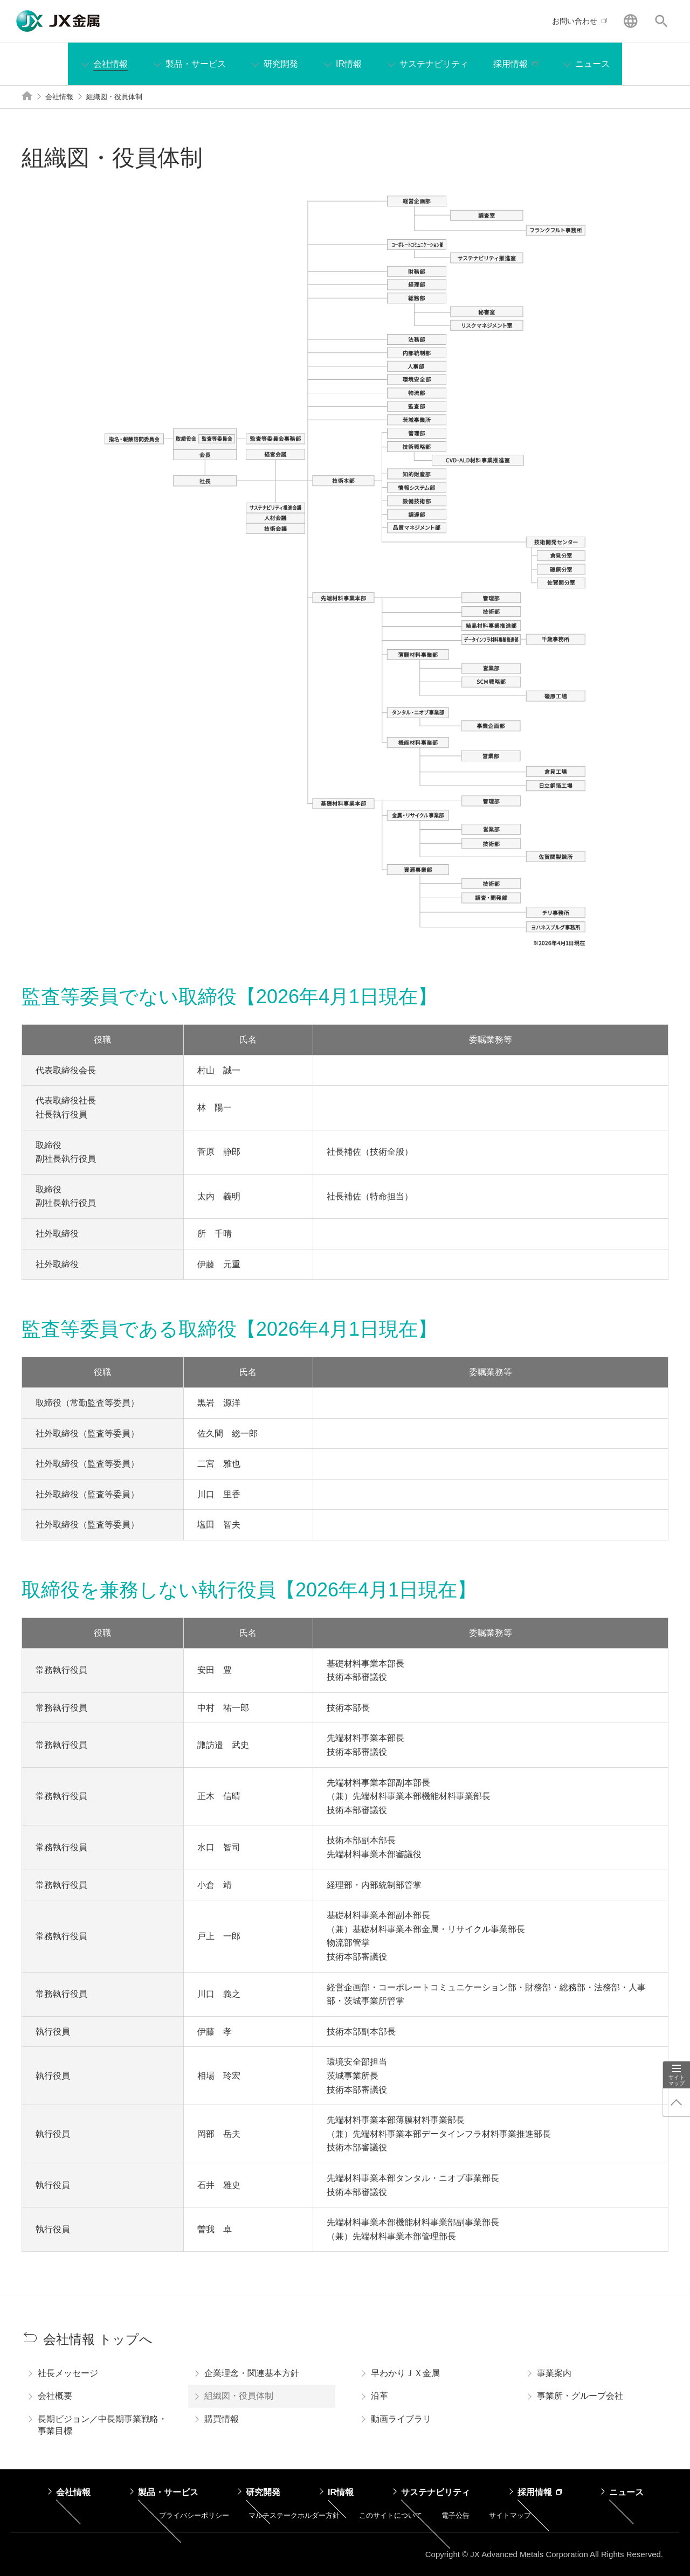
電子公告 (455, 2515)
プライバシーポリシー (194, 2515)
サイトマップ (676, 2080)
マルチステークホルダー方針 (294, 2515)
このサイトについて (390, 2515)
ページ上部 (676, 2102)
